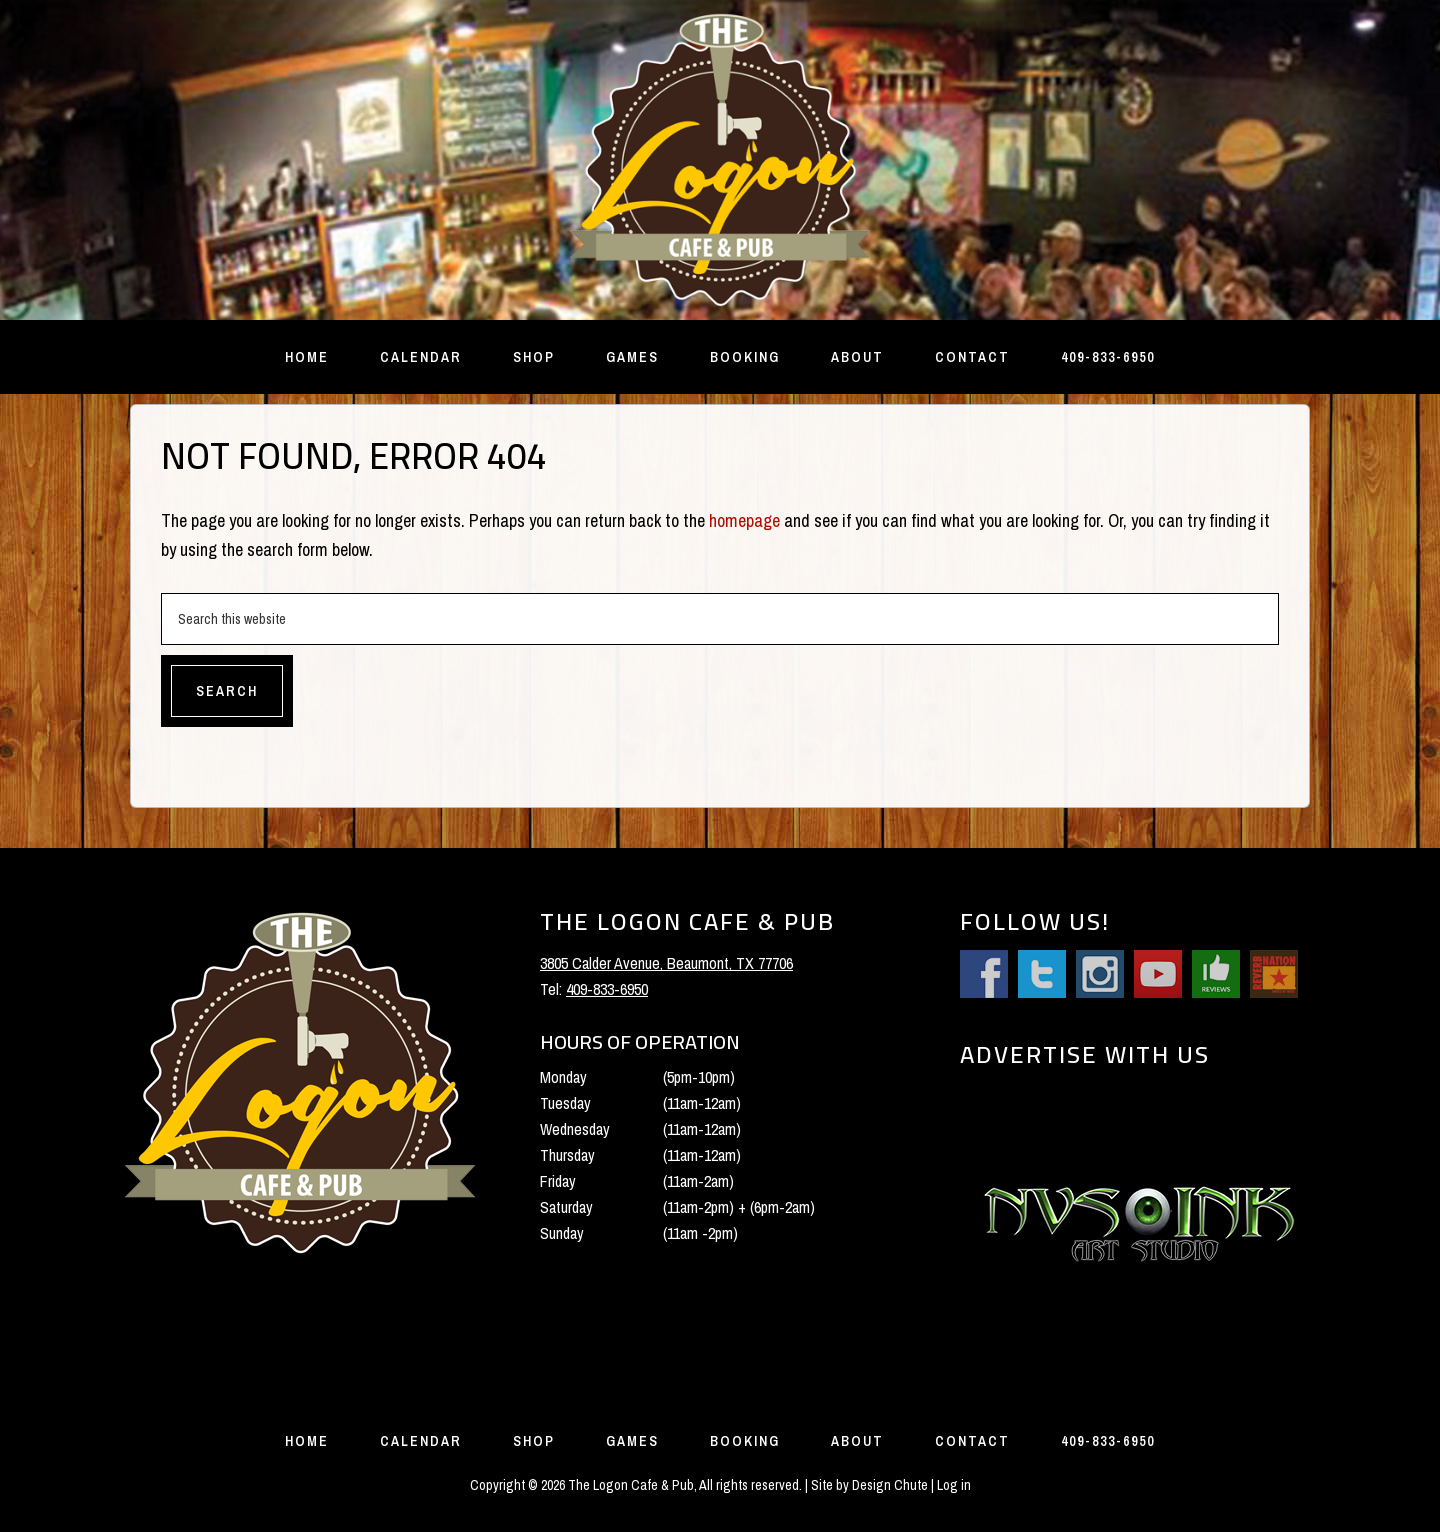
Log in (954, 1485)
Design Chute (890, 1485)
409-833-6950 (607, 989)
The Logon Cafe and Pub (720, 160)
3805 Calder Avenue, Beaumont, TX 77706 (666, 963)
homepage (744, 520)
